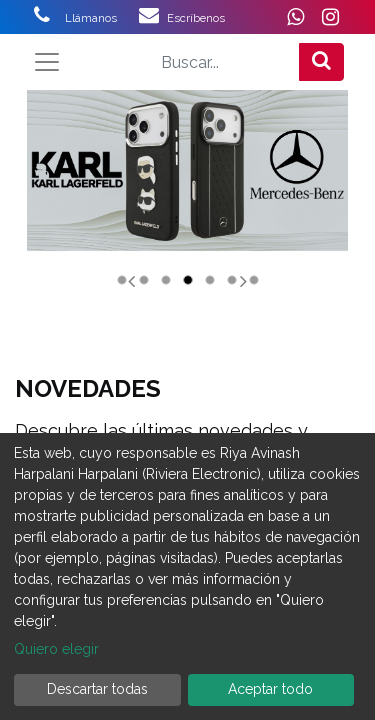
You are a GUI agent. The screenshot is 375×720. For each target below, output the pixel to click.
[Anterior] (131, 242)
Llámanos (102, 18)
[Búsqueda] (321, 62)
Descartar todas (97, 689)
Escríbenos (196, 18)
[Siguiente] (244, 242)
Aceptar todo (270, 689)
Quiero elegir (56, 649)
